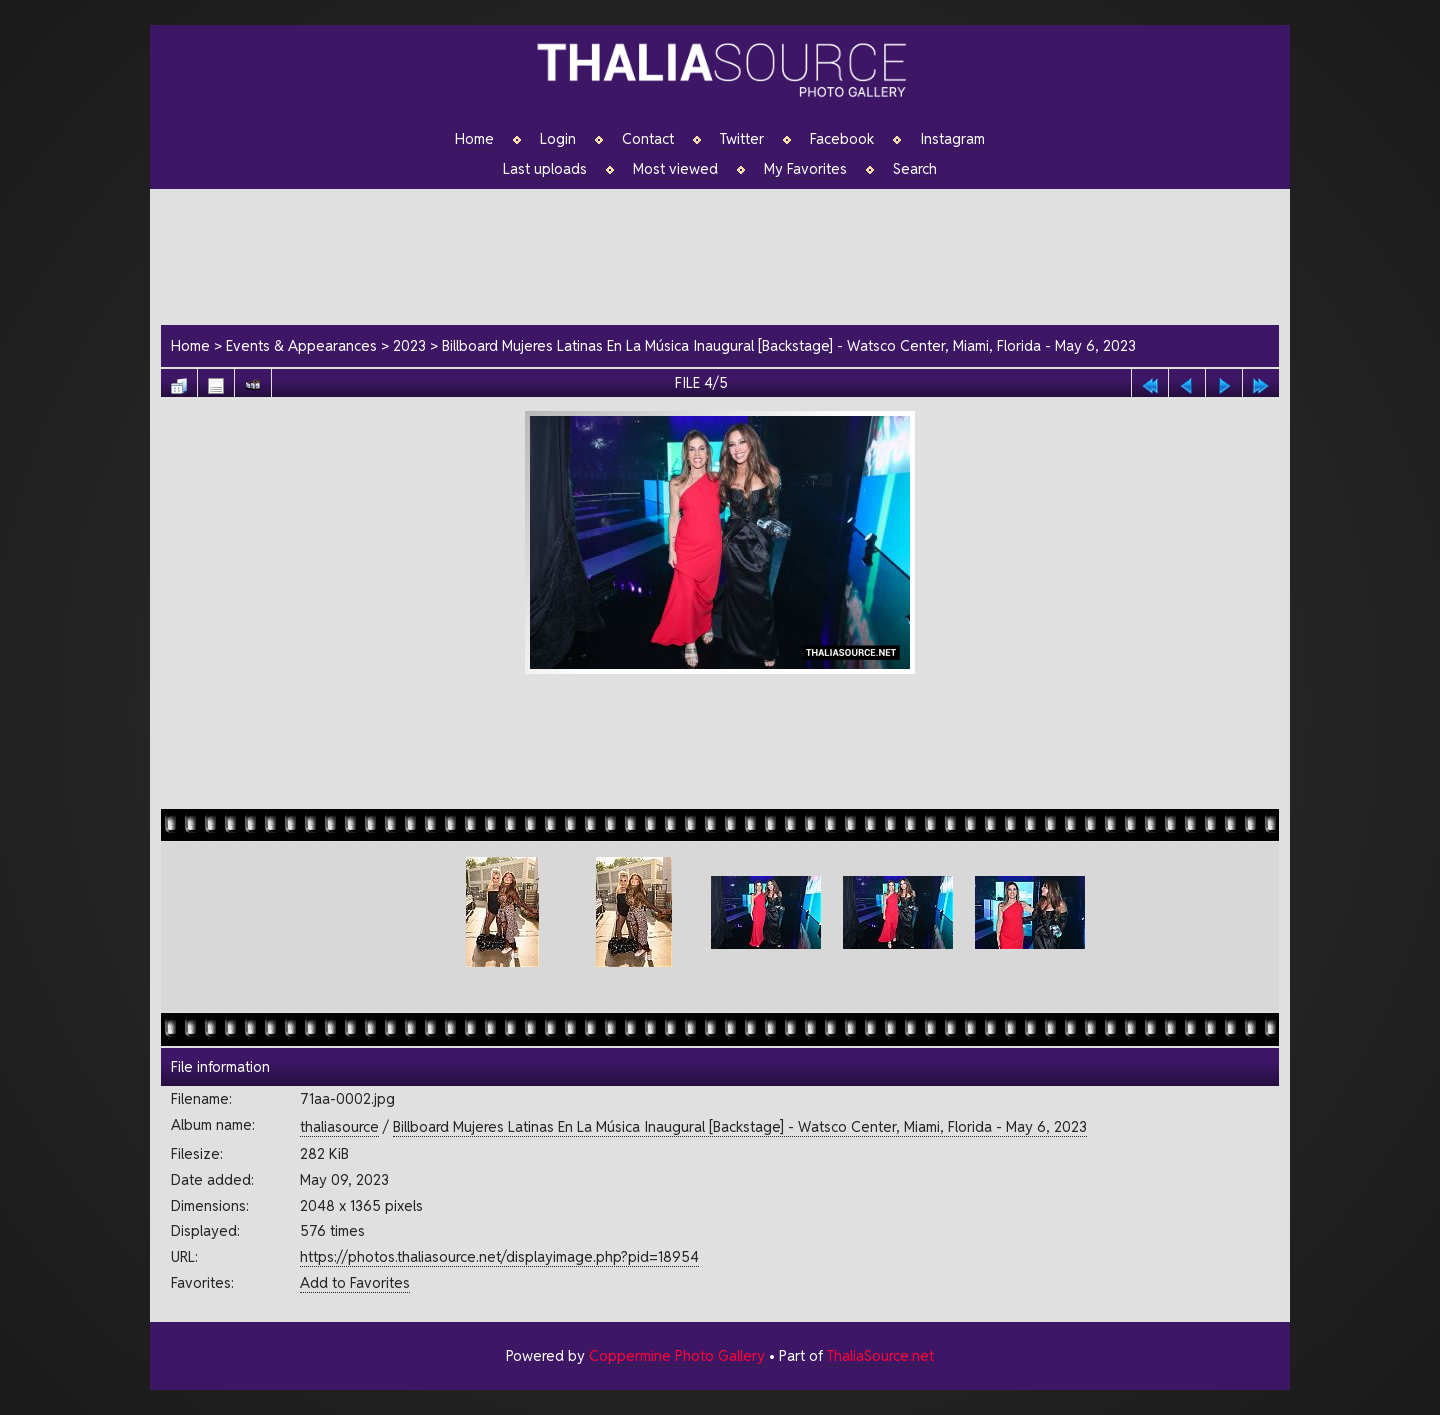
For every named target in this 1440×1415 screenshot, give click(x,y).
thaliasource (339, 1126)
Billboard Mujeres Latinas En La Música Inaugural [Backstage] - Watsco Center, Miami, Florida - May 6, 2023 (789, 345)
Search (915, 169)
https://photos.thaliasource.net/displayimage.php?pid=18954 (499, 1256)
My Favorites (805, 169)
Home (474, 139)
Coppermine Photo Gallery (677, 1355)
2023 (409, 345)
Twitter (742, 139)
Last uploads (545, 169)
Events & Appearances (301, 345)
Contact (648, 139)
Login (558, 139)
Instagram (952, 139)
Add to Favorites (355, 1282)
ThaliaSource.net (880, 1355)
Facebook (842, 139)
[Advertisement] (730, 254)
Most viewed (675, 169)
